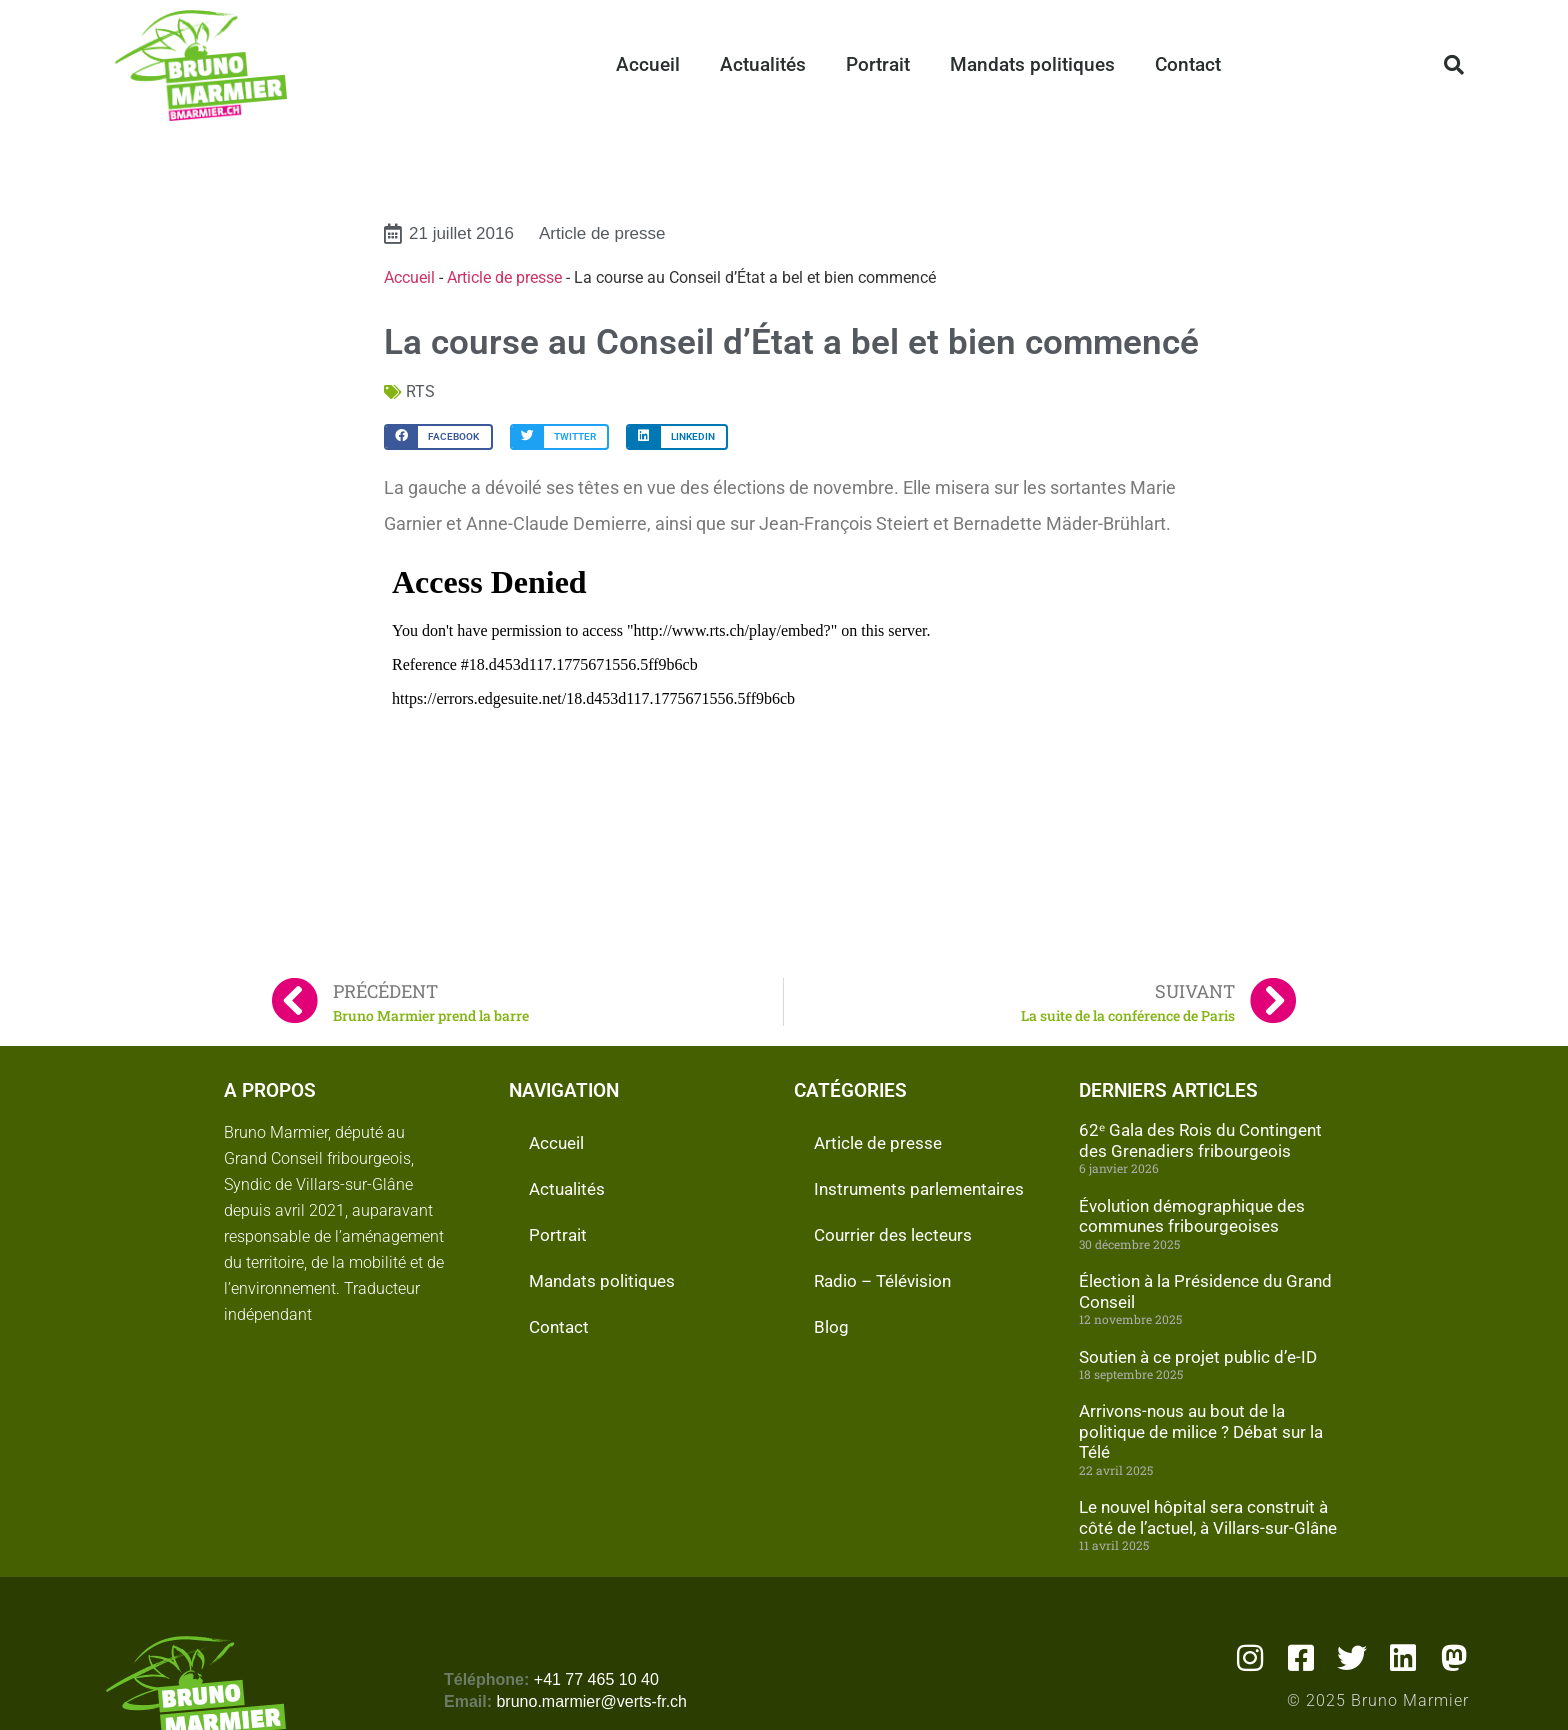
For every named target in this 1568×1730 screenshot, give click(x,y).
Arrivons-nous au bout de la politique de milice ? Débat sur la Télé (1201, 1431)
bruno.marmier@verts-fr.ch (591, 1701)
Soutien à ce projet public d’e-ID (1198, 1357)
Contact (1188, 64)
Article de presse (602, 233)
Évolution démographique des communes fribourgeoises (1192, 1216)
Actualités (763, 64)
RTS (420, 391)
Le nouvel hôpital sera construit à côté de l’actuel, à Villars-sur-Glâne (1208, 1517)
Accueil (648, 64)
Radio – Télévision (882, 1281)
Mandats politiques (1032, 64)
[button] (1454, 65)
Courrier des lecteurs (893, 1235)
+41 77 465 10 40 (596, 1679)
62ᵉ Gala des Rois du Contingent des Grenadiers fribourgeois (1200, 1140)
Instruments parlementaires (919, 1189)
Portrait (878, 64)
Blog (831, 1327)
